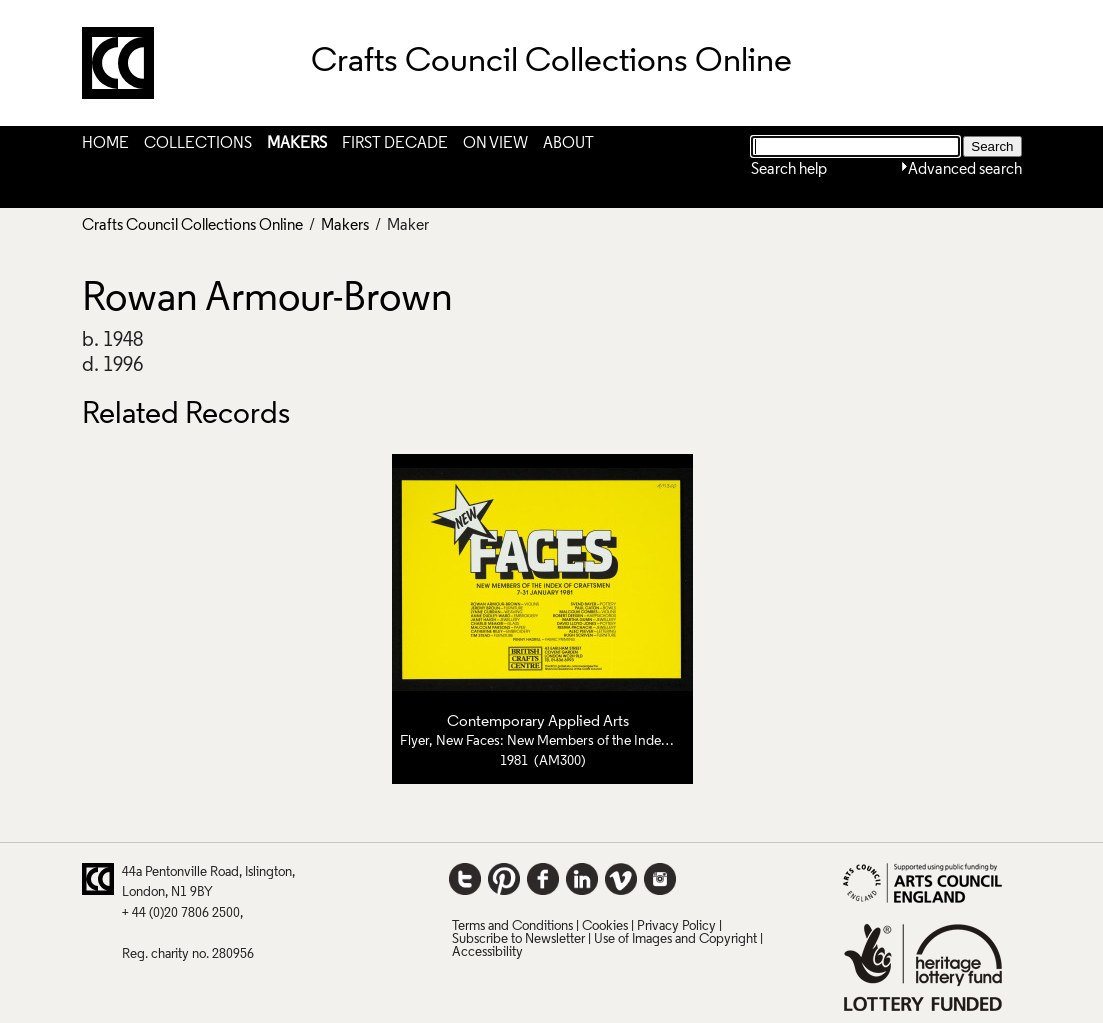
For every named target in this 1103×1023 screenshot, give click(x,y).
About (568, 144)
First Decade (395, 144)
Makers (297, 144)
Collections (198, 144)
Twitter (465, 879)
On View (495, 144)
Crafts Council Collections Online (192, 226)
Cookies (605, 926)
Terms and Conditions (512, 926)
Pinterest (504, 879)
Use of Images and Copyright (675, 939)
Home (105, 144)
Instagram (660, 879)
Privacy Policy (676, 926)
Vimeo (621, 879)
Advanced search (965, 170)
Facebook (543, 879)
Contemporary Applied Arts (538, 722)
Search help (789, 170)
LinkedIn (582, 879)
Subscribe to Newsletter (518, 939)
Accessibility (487, 952)
